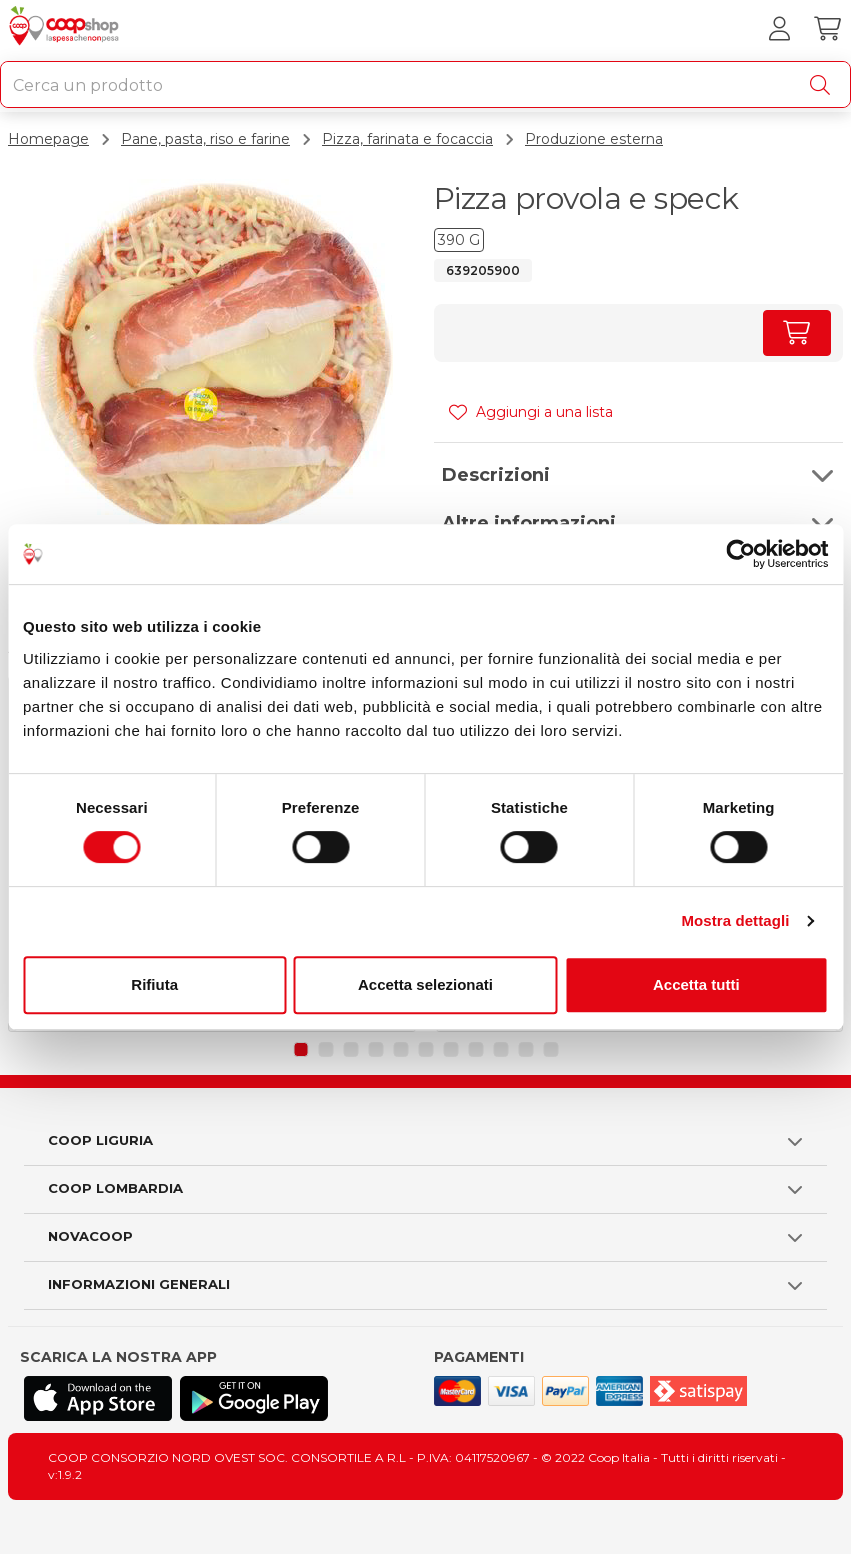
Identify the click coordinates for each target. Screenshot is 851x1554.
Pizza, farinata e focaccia (407, 139)
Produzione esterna (594, 139)
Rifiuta (154, 984)
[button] (639, 475)
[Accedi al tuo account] (779, 29)
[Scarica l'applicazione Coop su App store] (98, 1398)
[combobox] (425, 84)
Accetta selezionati (425, 984)
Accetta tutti (696, 984)
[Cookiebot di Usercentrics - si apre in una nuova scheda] (740, 554)
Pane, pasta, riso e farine (205, 139)
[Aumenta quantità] (797, 333)
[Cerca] (824, 85)
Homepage (48, 139)
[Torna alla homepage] (66, 29)
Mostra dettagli (735, 920)
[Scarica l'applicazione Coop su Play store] (254, 1398)
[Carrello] (827, 29)
